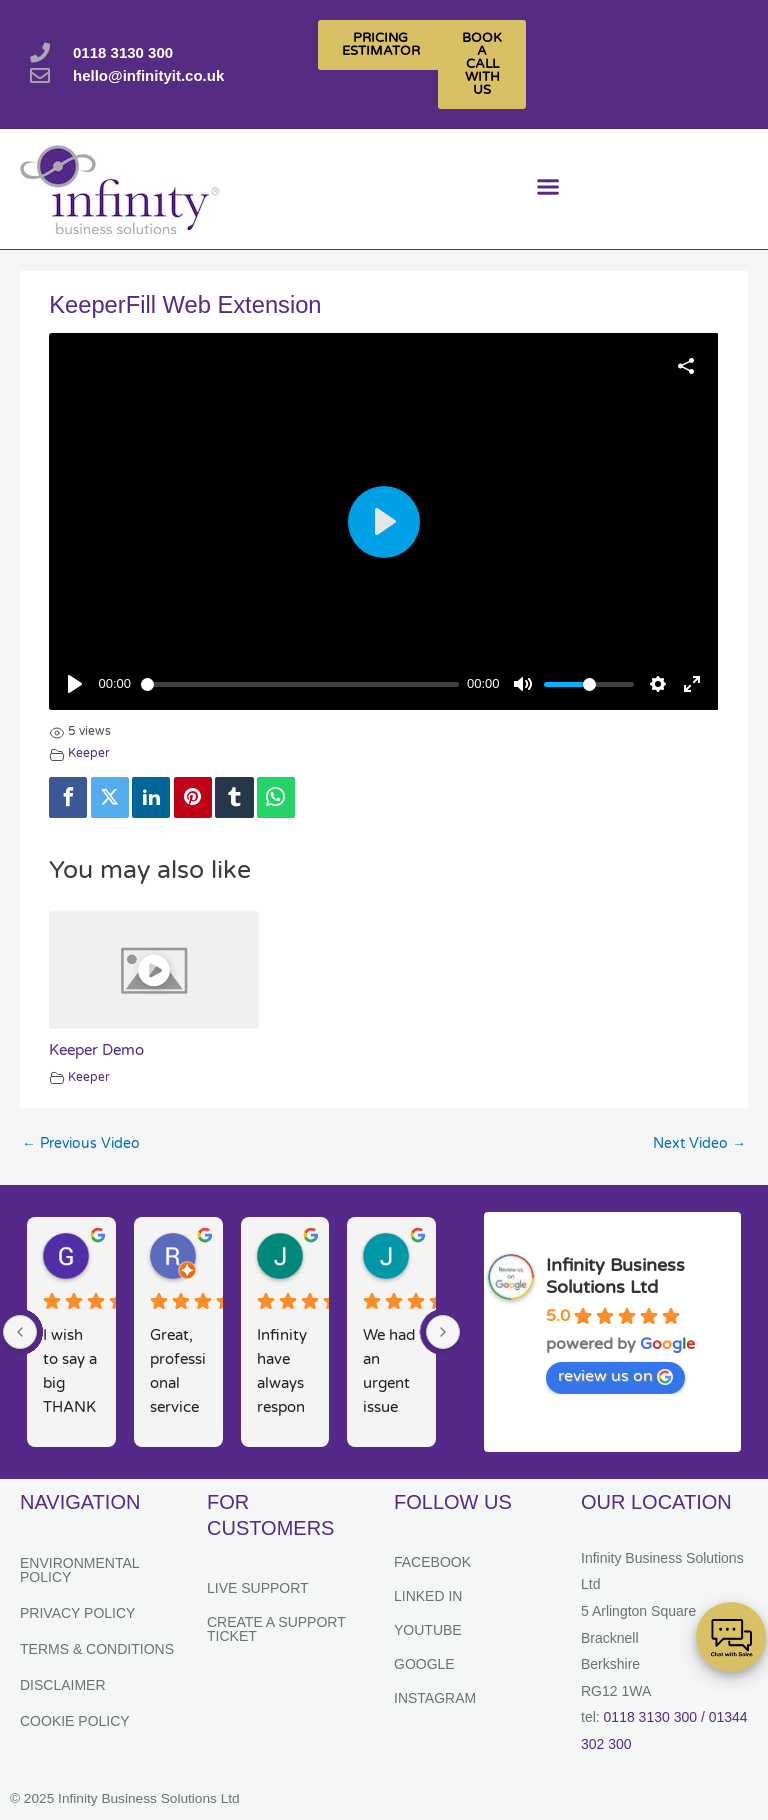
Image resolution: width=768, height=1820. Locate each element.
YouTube (428, 1630)
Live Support (258, 1588)
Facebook (432, 1562)
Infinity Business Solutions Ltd (615, 1276)
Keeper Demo (96, 1050)
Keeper (89, 753)
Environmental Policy (79, 1570)
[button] (547, 189)
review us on (615, 1376)
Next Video (699, 1143)
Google (424, 1664)
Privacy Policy (77, 1613)
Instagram (435, 1698)
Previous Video (81, 1143)
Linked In (428, 1596)
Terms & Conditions (97, 1649)
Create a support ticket (276, 1629)
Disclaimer (63, 1685)
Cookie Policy (75, 1721)
